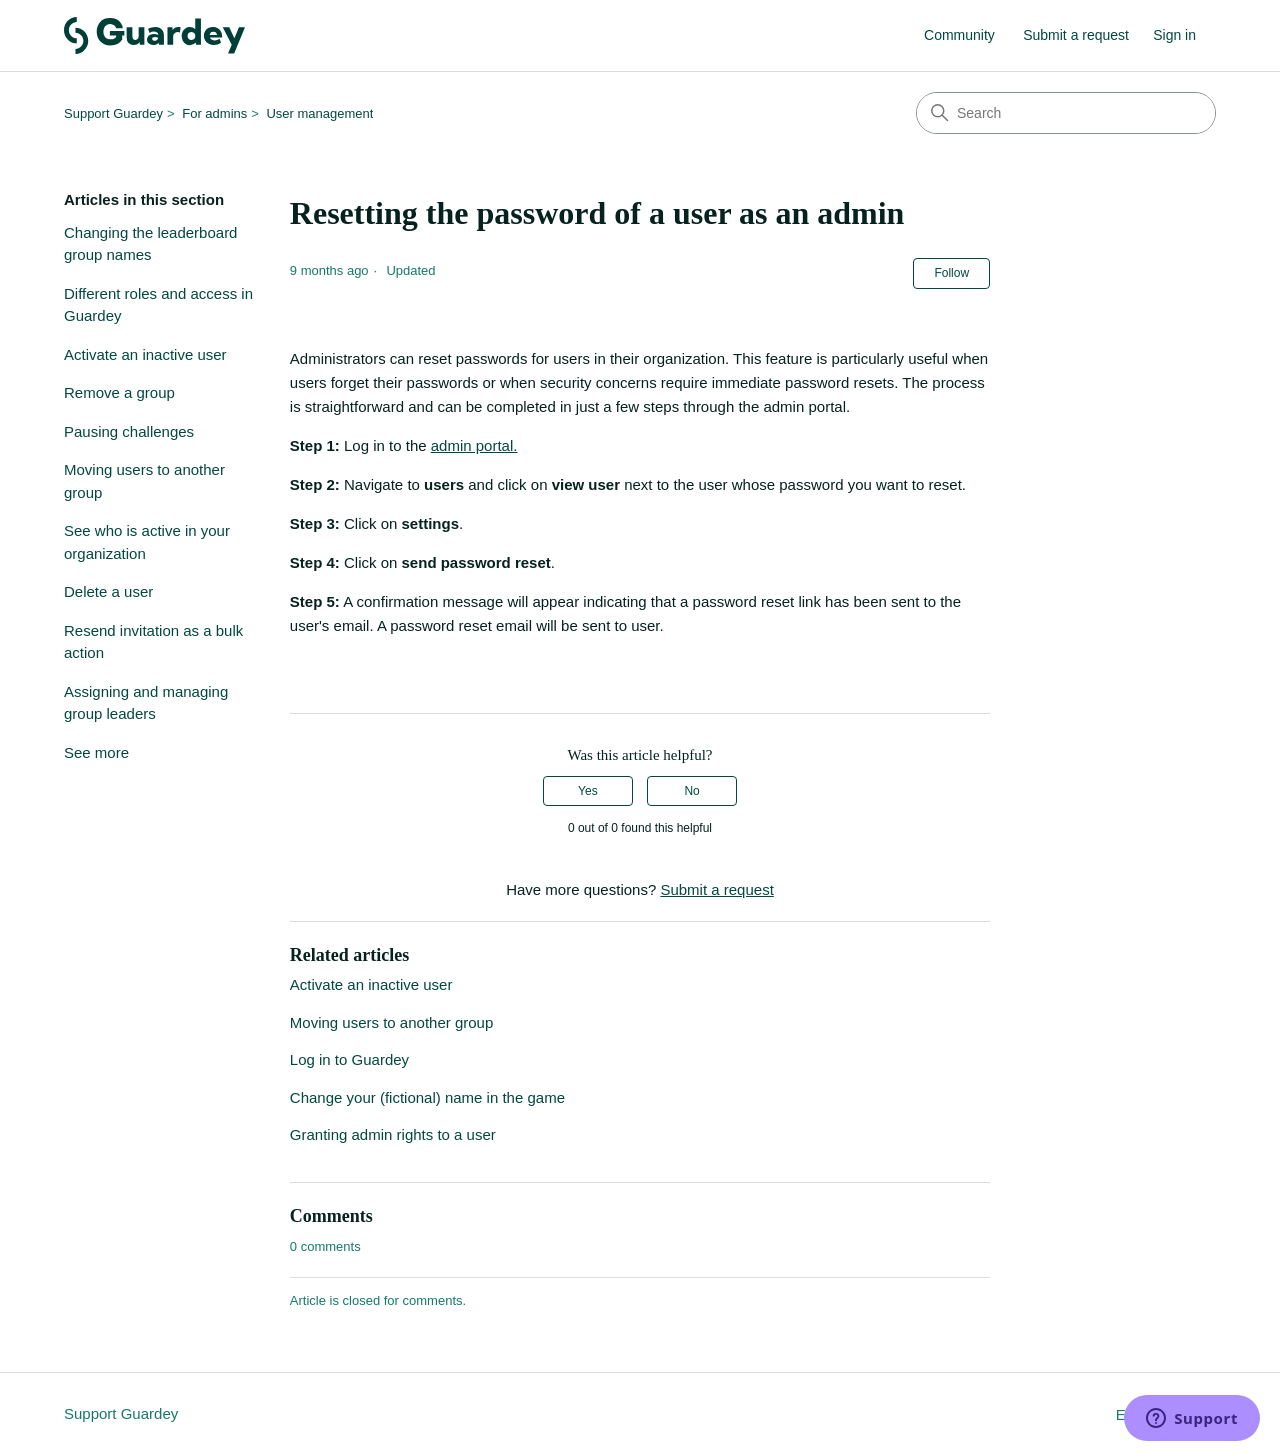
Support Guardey (113, 113)
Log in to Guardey (349, 1059)
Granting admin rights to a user (393, 1134)
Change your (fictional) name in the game (427, 1097)
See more (96, 752)
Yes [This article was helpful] (588, 791)
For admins (214, 113)
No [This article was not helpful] (691, 791)
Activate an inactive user (145, 354)
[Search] (1066, 113)
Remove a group (119, 392)
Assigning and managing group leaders (146, 703)
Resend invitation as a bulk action (153, 642)
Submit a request (1076, 35)
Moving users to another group (144, 481)
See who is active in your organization (147, 542)
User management (319, 113)
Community (959, 35)
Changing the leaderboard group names (150, 244)
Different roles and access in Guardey (158, 305)
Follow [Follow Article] (951, 273)
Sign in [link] (1174, 35)
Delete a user (108, 591)
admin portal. (474, 445)
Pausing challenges (129, 431)
